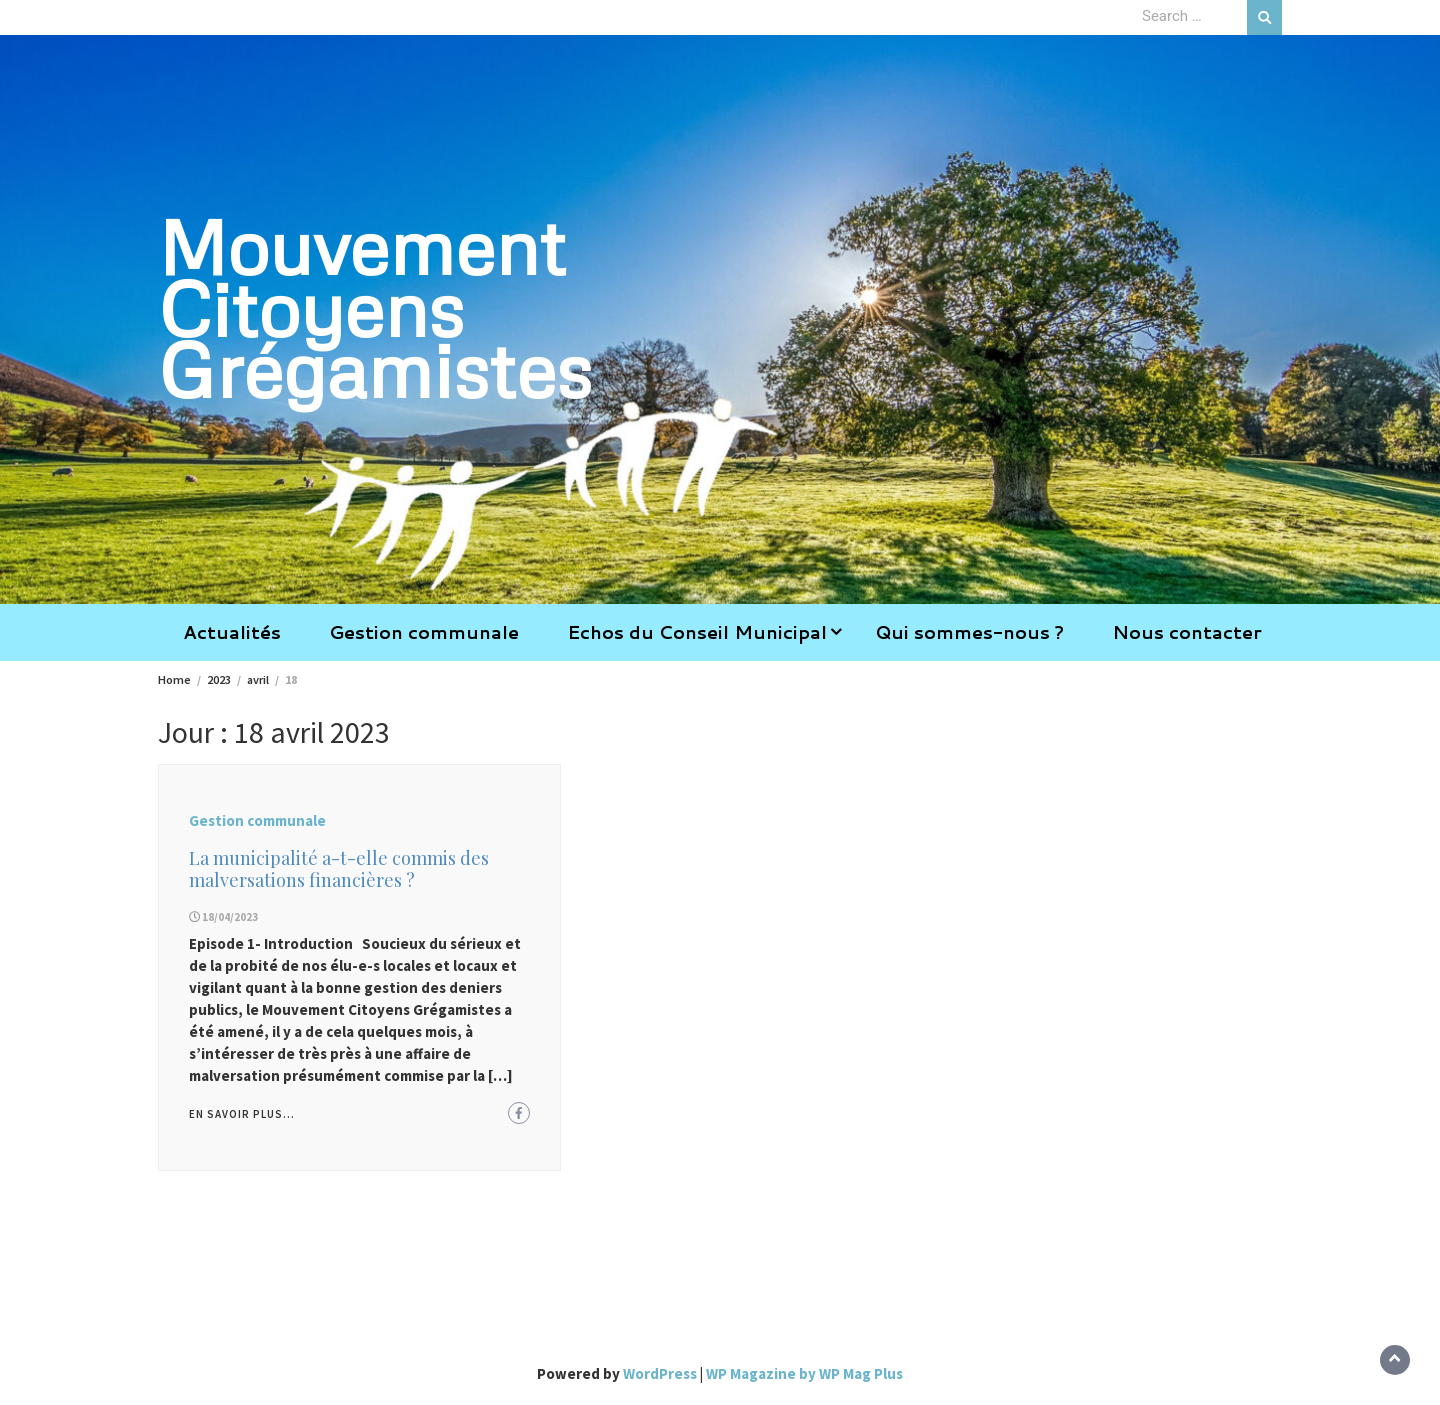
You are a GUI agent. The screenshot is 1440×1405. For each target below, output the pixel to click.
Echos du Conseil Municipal (697, 632)
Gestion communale (424, 632)
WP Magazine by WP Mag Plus (804, 1373)
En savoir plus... (242, 1114)
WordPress (660, 1373)
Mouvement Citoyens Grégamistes (375, 307)
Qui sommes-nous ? (969, 632)
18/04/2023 (230, 917)
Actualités (232, 632)
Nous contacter (1187, 632)
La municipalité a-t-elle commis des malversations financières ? (339, 869)
